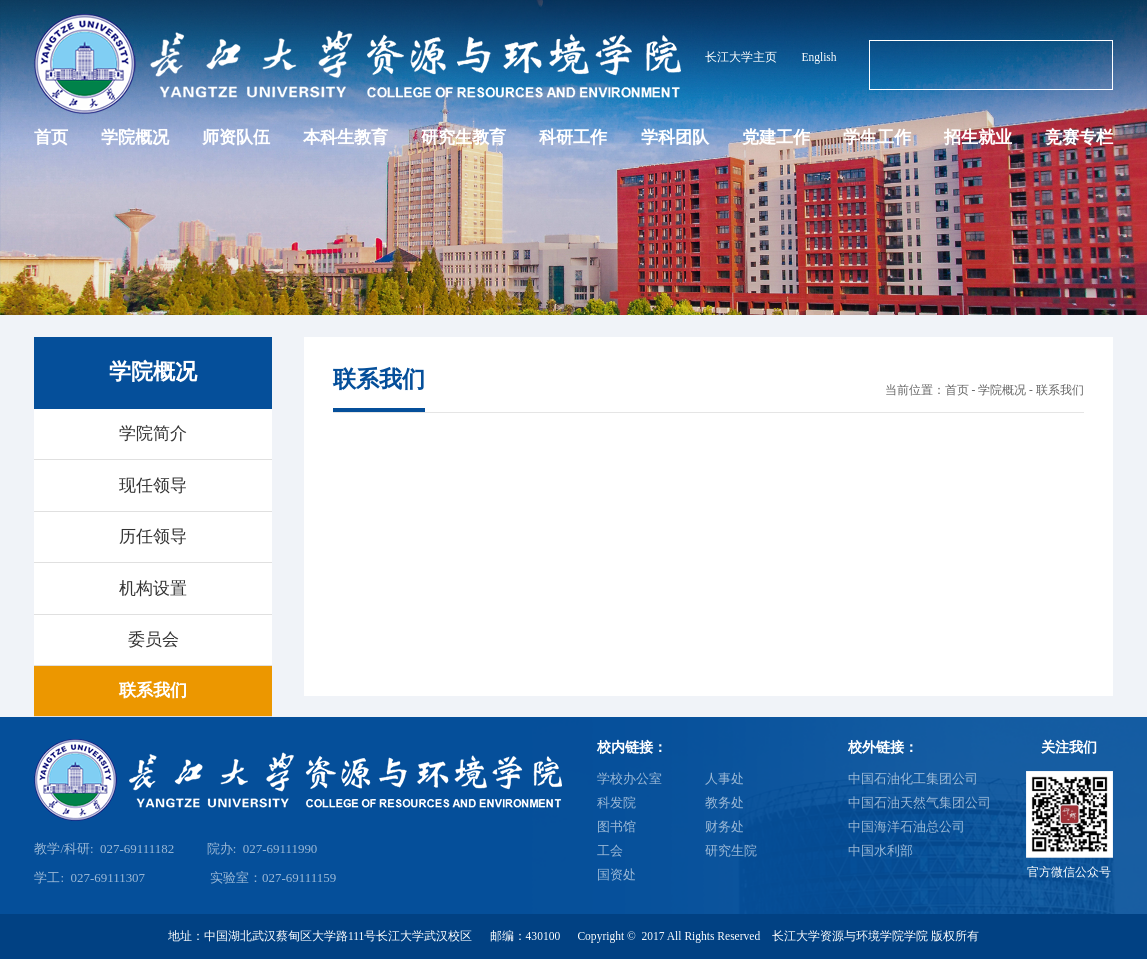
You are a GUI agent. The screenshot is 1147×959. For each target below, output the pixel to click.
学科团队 (675, 137)
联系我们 (1060, 390)
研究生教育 (463, 137)
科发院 (616, 802)
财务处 (724, 826)
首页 (51, 137)
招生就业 (978, 137)
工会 (610, 850)
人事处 (724, 778)
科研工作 (573, 137)
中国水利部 (880, 850)
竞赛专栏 (1079, 137)
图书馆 (616, 826)
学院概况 (135, 137)
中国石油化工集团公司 (913, 778)
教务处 (724, 802)
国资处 (616, 874)
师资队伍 (236, 137)
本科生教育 (345, 137)
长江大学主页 (741, 57)
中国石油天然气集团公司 (919, 802)
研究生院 (731, 850)
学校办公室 (629, 778)
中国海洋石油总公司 (906, 826)
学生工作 (877, 137)
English (818, 57)
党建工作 (776, 137)
